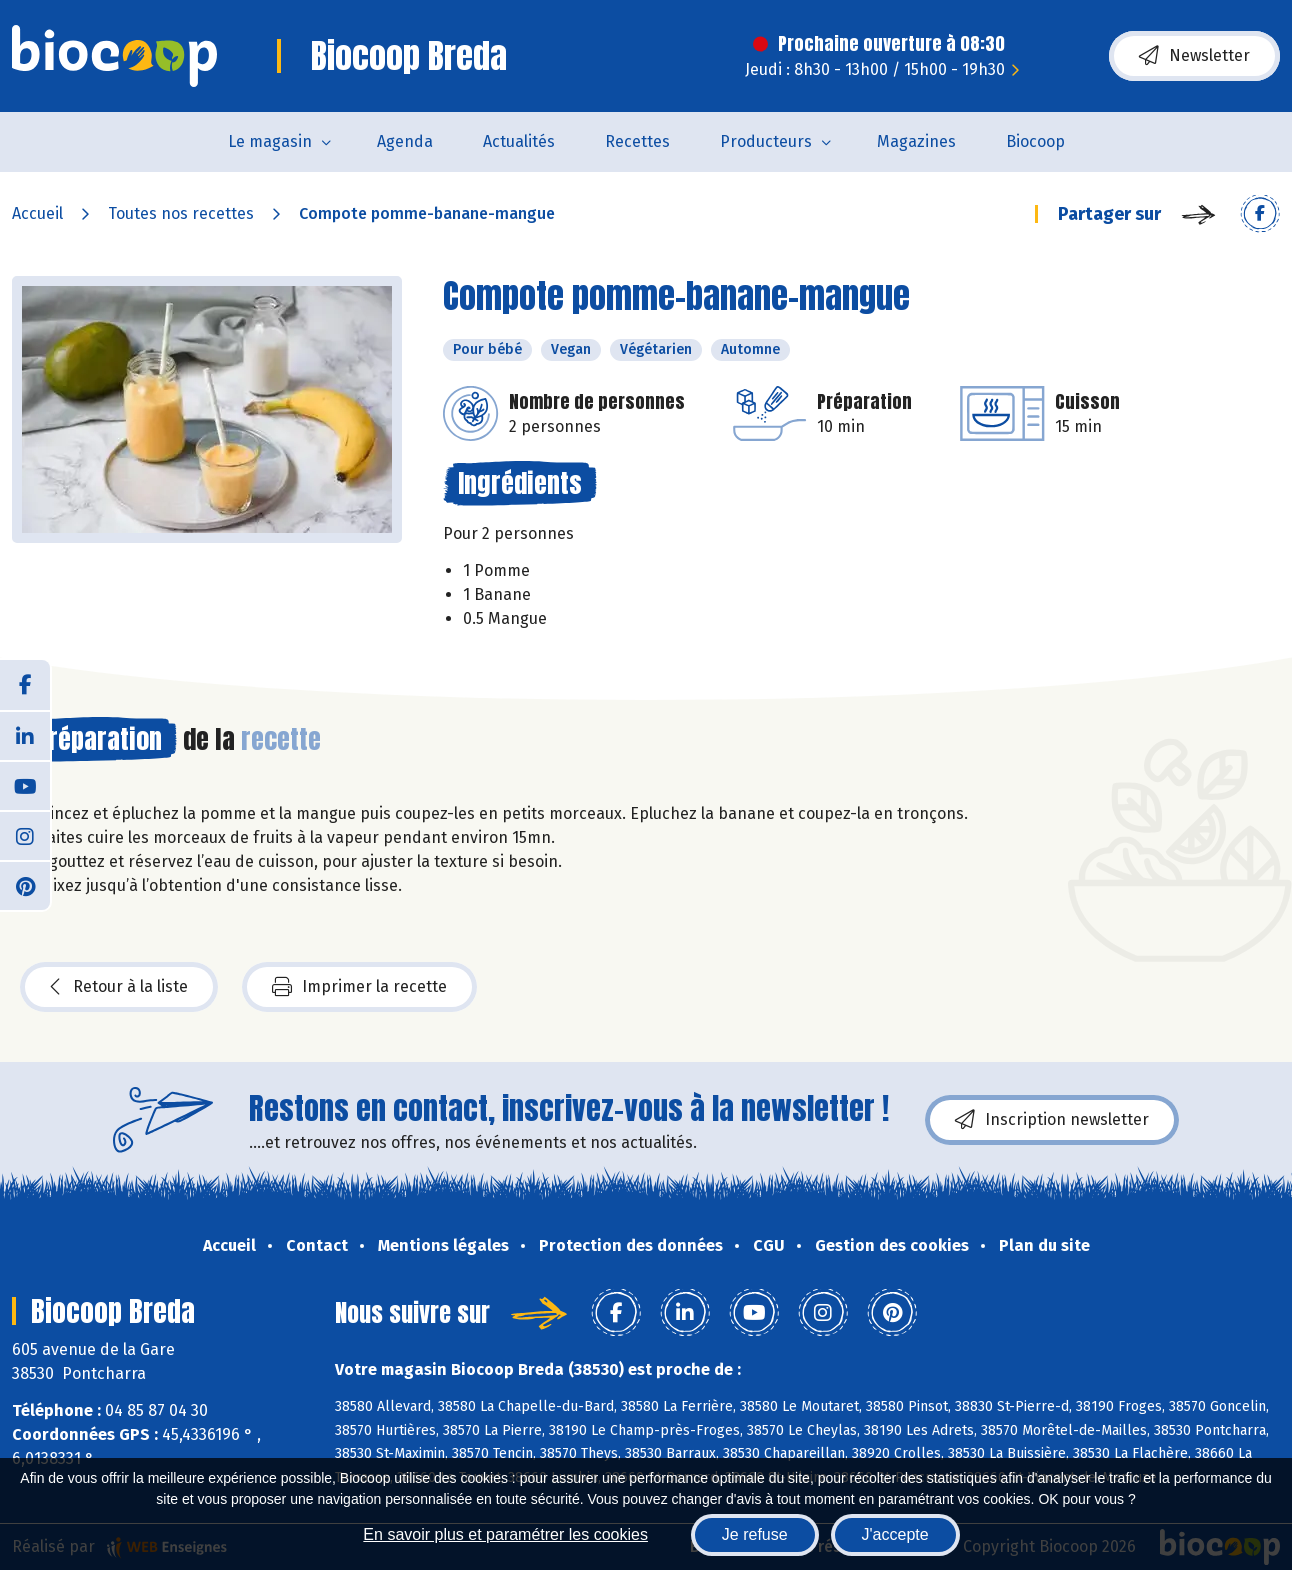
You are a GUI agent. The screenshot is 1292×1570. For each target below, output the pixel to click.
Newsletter (1194, 56)
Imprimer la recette (359, 987)
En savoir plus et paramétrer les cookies (505, 1534)
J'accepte (895, 1534)
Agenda (405, 141)
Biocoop (1035, 141)
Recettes (637, 141)
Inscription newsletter (1052, 1120)
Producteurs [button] (766, 141)
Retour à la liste (119, 987)
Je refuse (755, 1534)
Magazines (916, 141)
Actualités (519, 141)
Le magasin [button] (270, 141)
